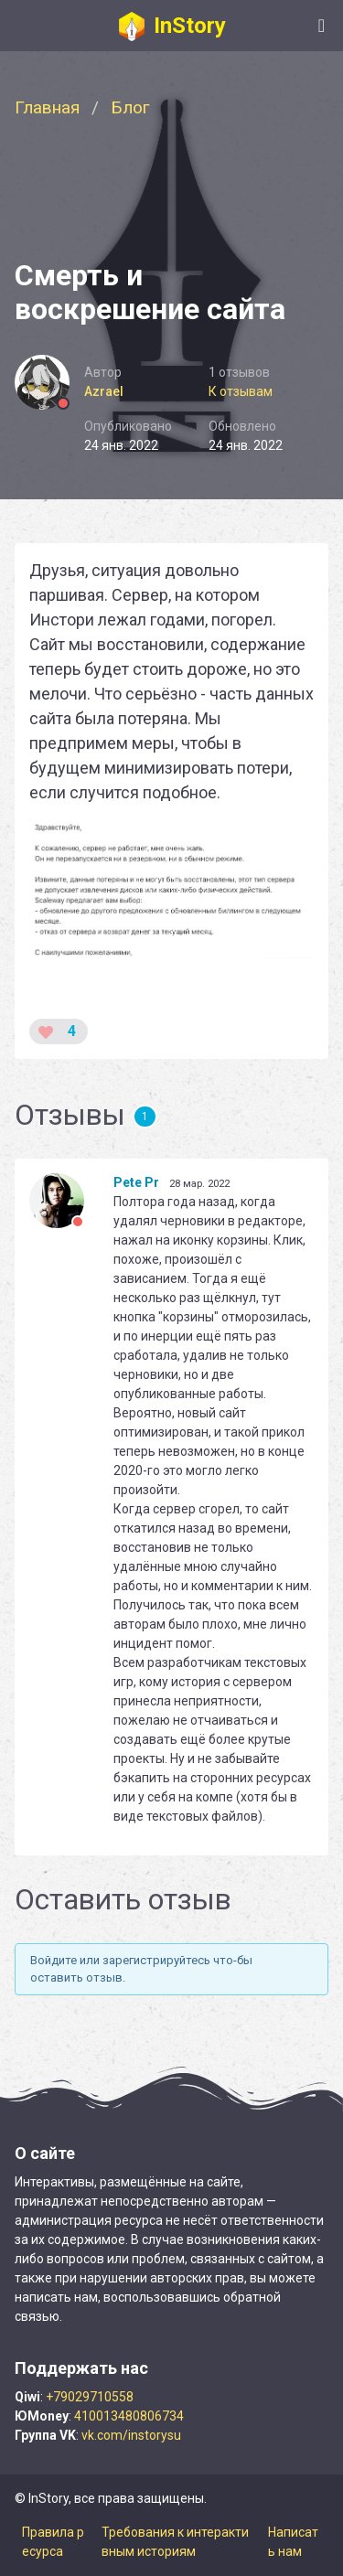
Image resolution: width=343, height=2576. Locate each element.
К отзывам (241, 391)
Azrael (103, 391)
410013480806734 (129, 2416)
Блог (130, 107)
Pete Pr (136, 1182)
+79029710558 (90, 2396)
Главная (47, 107)
